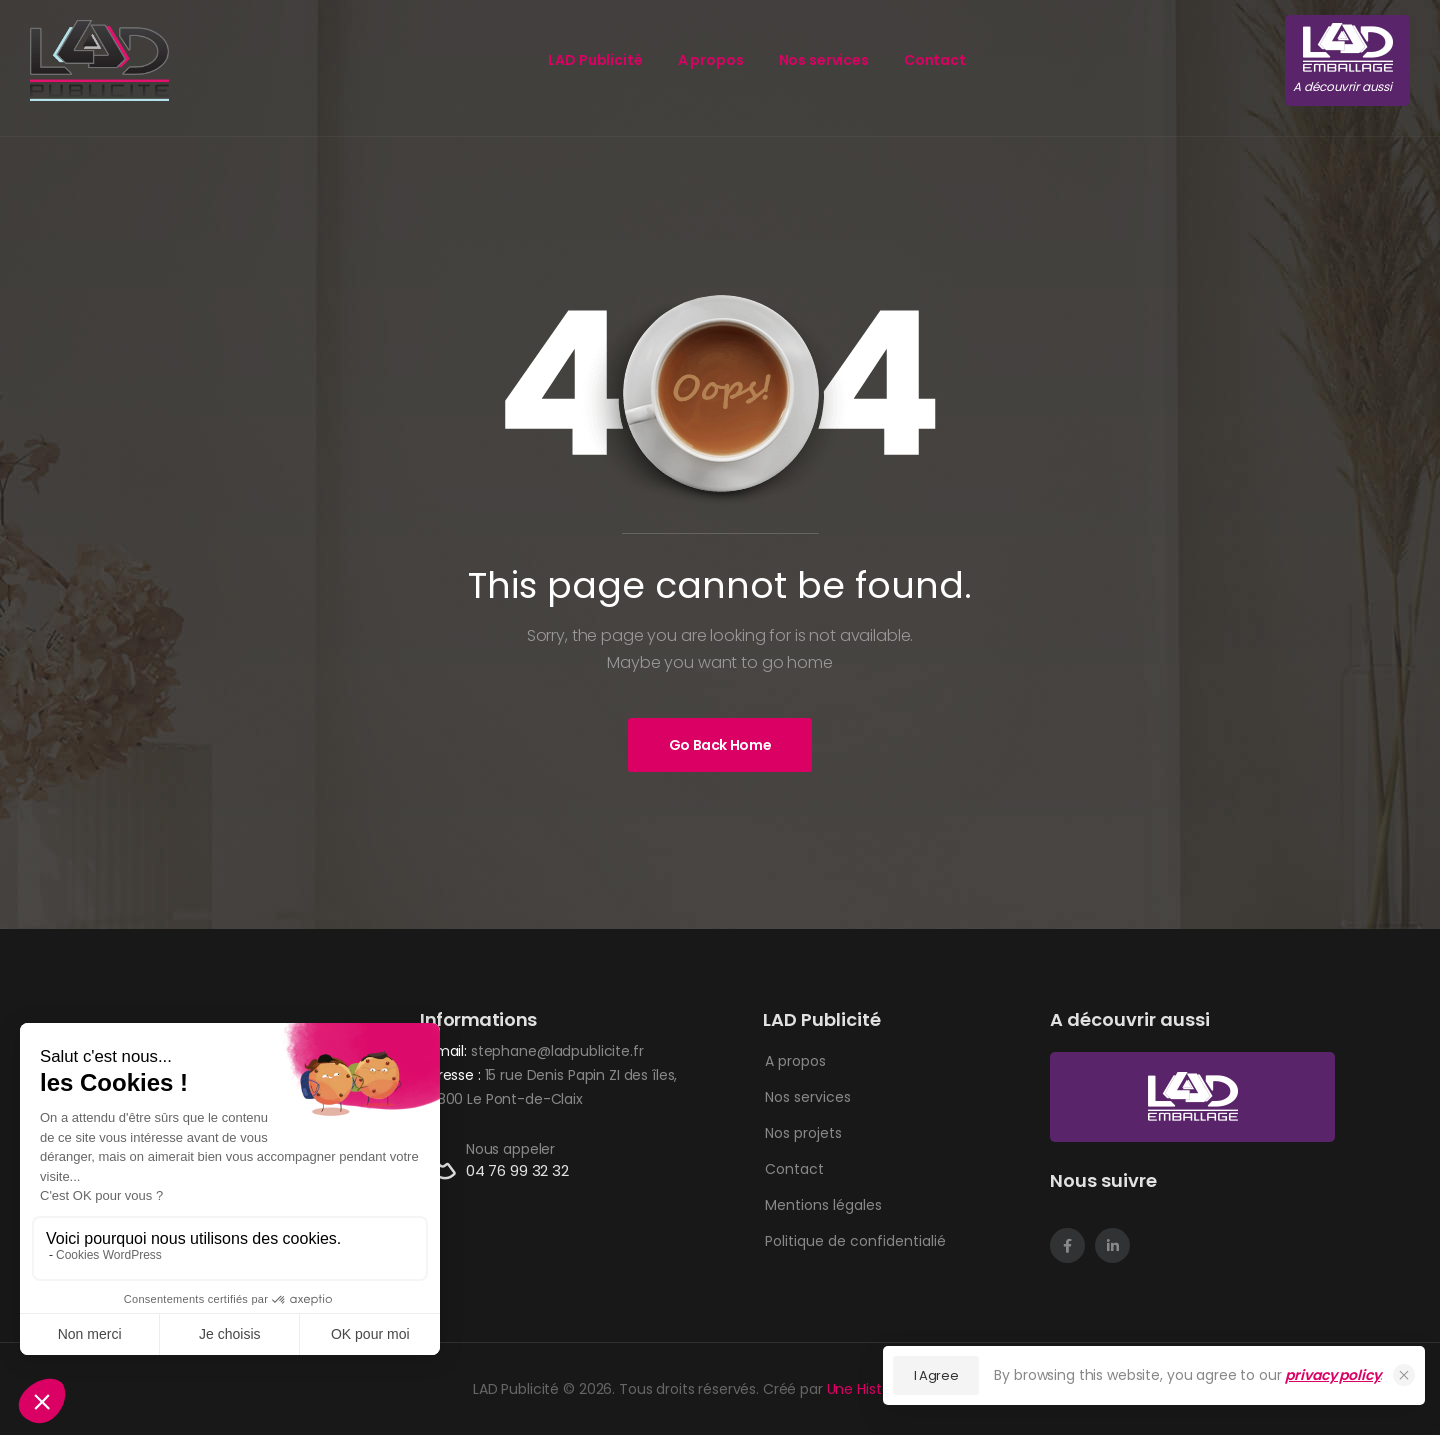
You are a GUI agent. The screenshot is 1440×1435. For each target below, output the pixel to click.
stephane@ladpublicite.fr (557, 1051)
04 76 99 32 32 (517, 1170)
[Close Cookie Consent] (1404, 1375)
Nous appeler (510, 1149)
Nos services (824, 60)
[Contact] (443, 1160)
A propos (711, 60)
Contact (935, 60)
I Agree (936, 1375)
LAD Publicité (595, 60)
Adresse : (452, 1075)
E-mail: (443, 1051)
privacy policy (1332, 1375)
